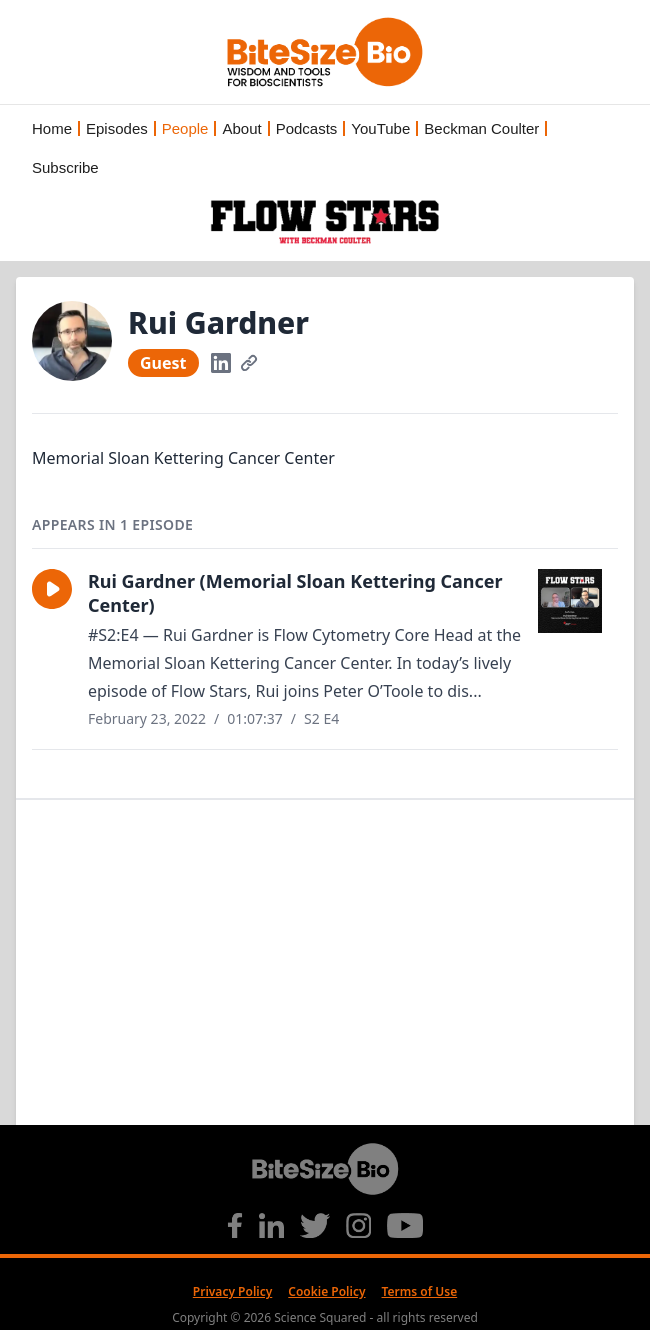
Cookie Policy (326, 1291)
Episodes (117, 128)
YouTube (380, 128)
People (185, 128)
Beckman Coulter (481, 128)
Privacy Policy (232, 1291)
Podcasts (307, 128)
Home (52, 128)
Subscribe (65, 167)
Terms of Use (420, 1291)
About (241, 128)
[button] (52, 589)
